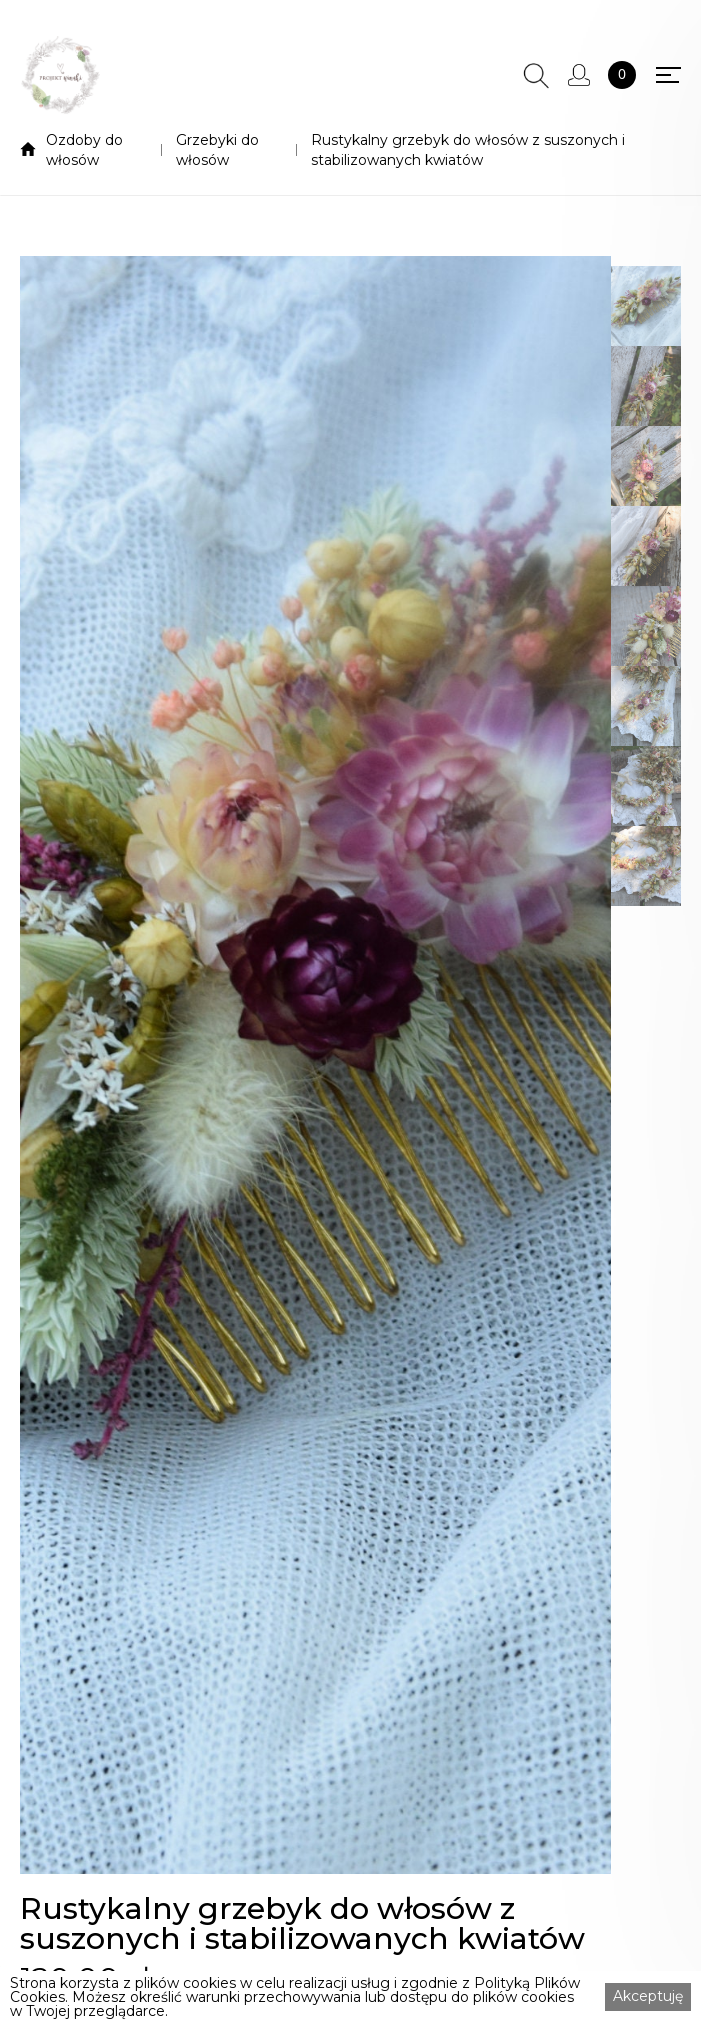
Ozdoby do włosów (84, 150)
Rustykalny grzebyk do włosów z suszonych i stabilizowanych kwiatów (468, 150)
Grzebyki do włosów (217, 150)
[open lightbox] (315, 1065)
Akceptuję (648, 1996)
